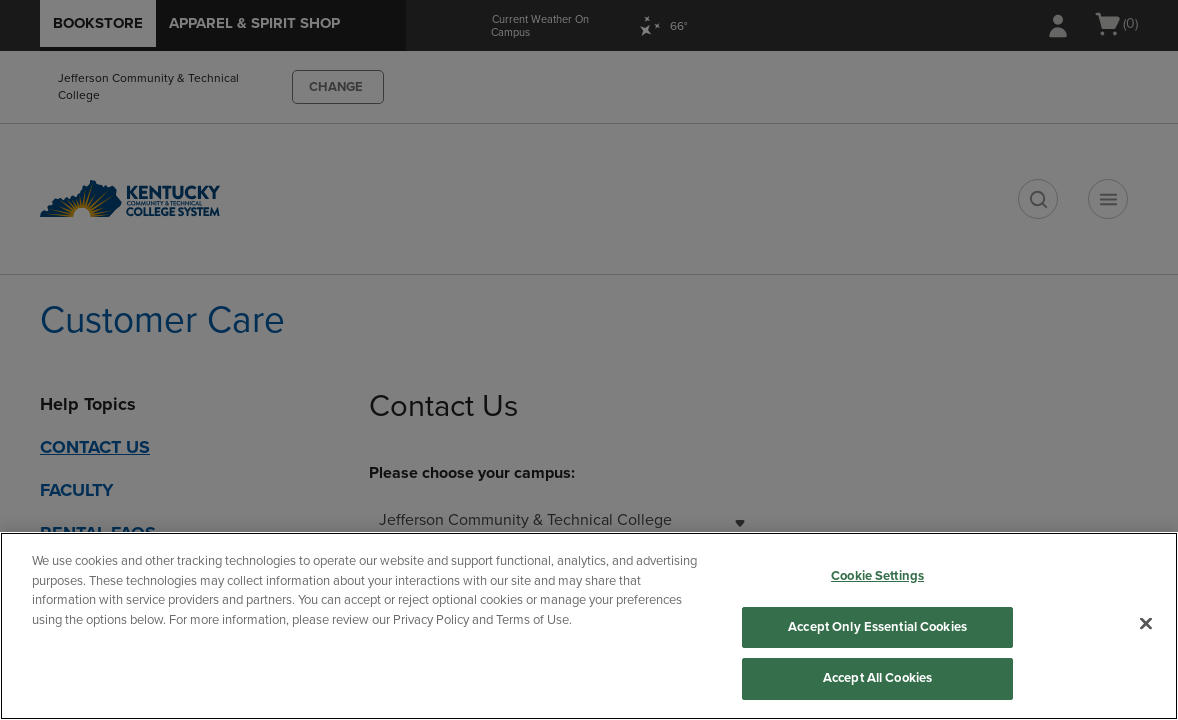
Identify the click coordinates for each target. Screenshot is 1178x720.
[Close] (1146, 624)
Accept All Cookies (877, 678)
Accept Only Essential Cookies (877, 627)
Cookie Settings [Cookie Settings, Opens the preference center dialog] (877, 576)
